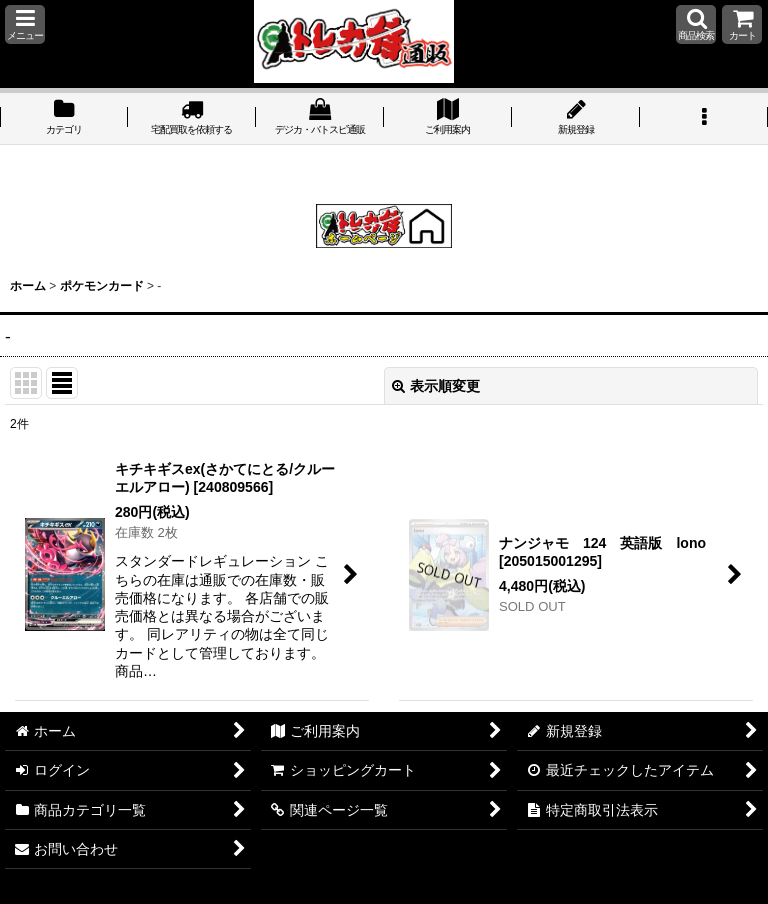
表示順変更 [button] (436, 386)
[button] (25, 24)
